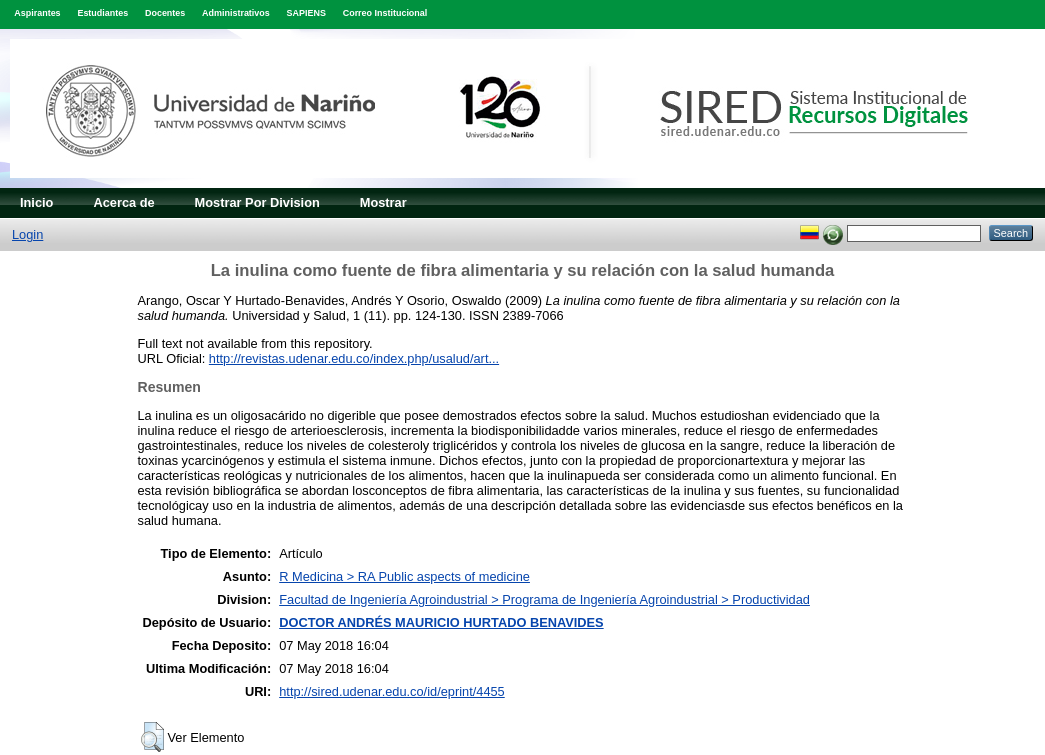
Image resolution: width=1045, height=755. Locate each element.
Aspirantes (37, 13)
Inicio (36, 202)
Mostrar (383, 202)
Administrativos (236, 13)
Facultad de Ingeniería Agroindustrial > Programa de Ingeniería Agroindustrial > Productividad (544, 599)
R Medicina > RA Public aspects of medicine (404, 576)
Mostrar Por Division (257, 202)
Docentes (165, 13)
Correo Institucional (385, 13)
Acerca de (123, 202)
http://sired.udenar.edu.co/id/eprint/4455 (392, 691)
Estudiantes (102, 13)
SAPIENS (306, 13)
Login (27, 234)
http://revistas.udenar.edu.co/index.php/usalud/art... (354, 358)
